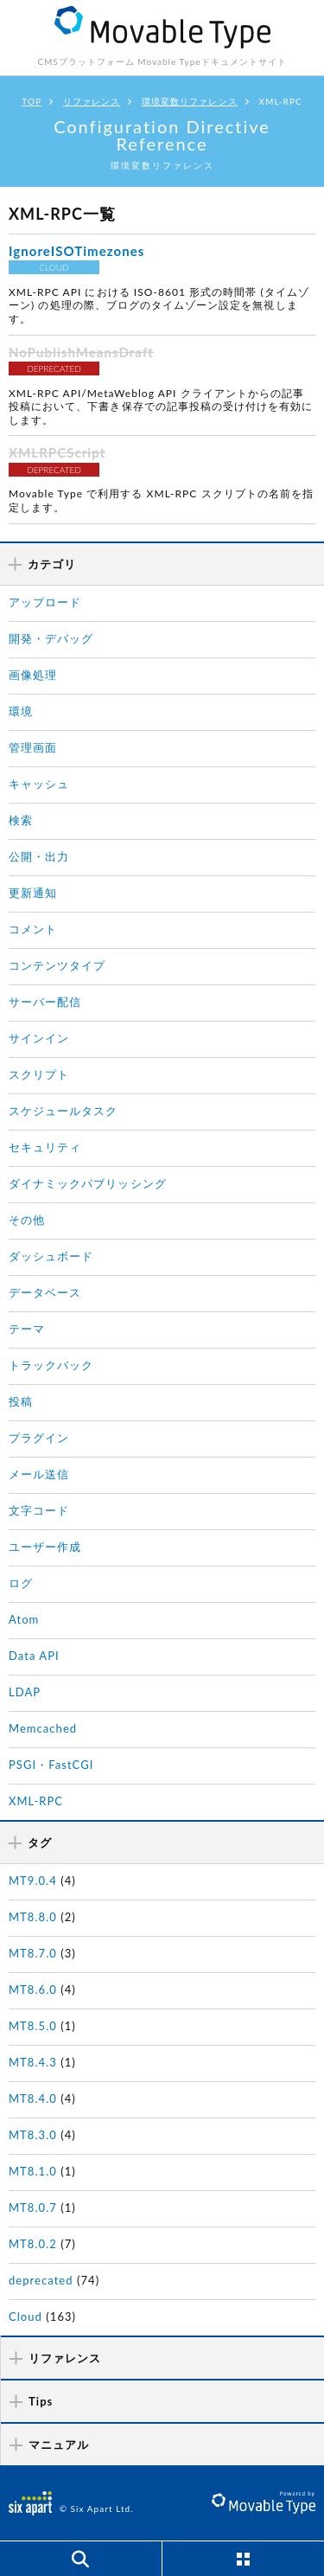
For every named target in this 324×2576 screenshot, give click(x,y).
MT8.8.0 (33, 1917)
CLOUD (53, 267)
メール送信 (39, 1474)
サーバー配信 (45, 1002)
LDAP (25, 1692)
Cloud (25, 2316)
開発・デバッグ (51, 638)
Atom (24, 1619)
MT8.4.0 (33, 2098)
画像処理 (33, 675)
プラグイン (39, 1438)
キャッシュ (39, 784)
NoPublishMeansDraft (81, 352)
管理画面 (33, 747)
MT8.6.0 (33, 1989)
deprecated (41, 2280)
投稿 (21, 1401)
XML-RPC (36, 1801)
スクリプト (39, 1074)
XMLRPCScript (57, 452)
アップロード (45, 602)
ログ (21, 1583)
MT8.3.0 (33, 2135)
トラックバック (51, 1365)
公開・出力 (39, 856)
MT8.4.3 (33, 2062)
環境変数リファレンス (190, 101)
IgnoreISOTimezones (76, 251)
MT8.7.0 (33, 1953)
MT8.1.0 (33, 2171)
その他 (27, 1220)
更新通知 (33, 893)
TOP (31, 101)
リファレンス (91, 101)
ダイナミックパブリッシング (88, 1183)
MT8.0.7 (33, 2207)
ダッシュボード (51, 1256)
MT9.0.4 (33, 1880)
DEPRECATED (54, 368)
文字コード (39, 1510)
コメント (33, 929)
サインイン (39, 1038)
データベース (45, 1292)
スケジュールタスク (63, 1111)
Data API (34, 1656)
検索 (21, 820)
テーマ (27, 1329)
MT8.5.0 (33, 2026)
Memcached (43, 1728)
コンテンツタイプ (57, 965)
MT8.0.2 (33, 2244)
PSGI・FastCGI (51, 1765)
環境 (21, 711)
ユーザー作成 (45, 1547)
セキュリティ (45, 1147)
